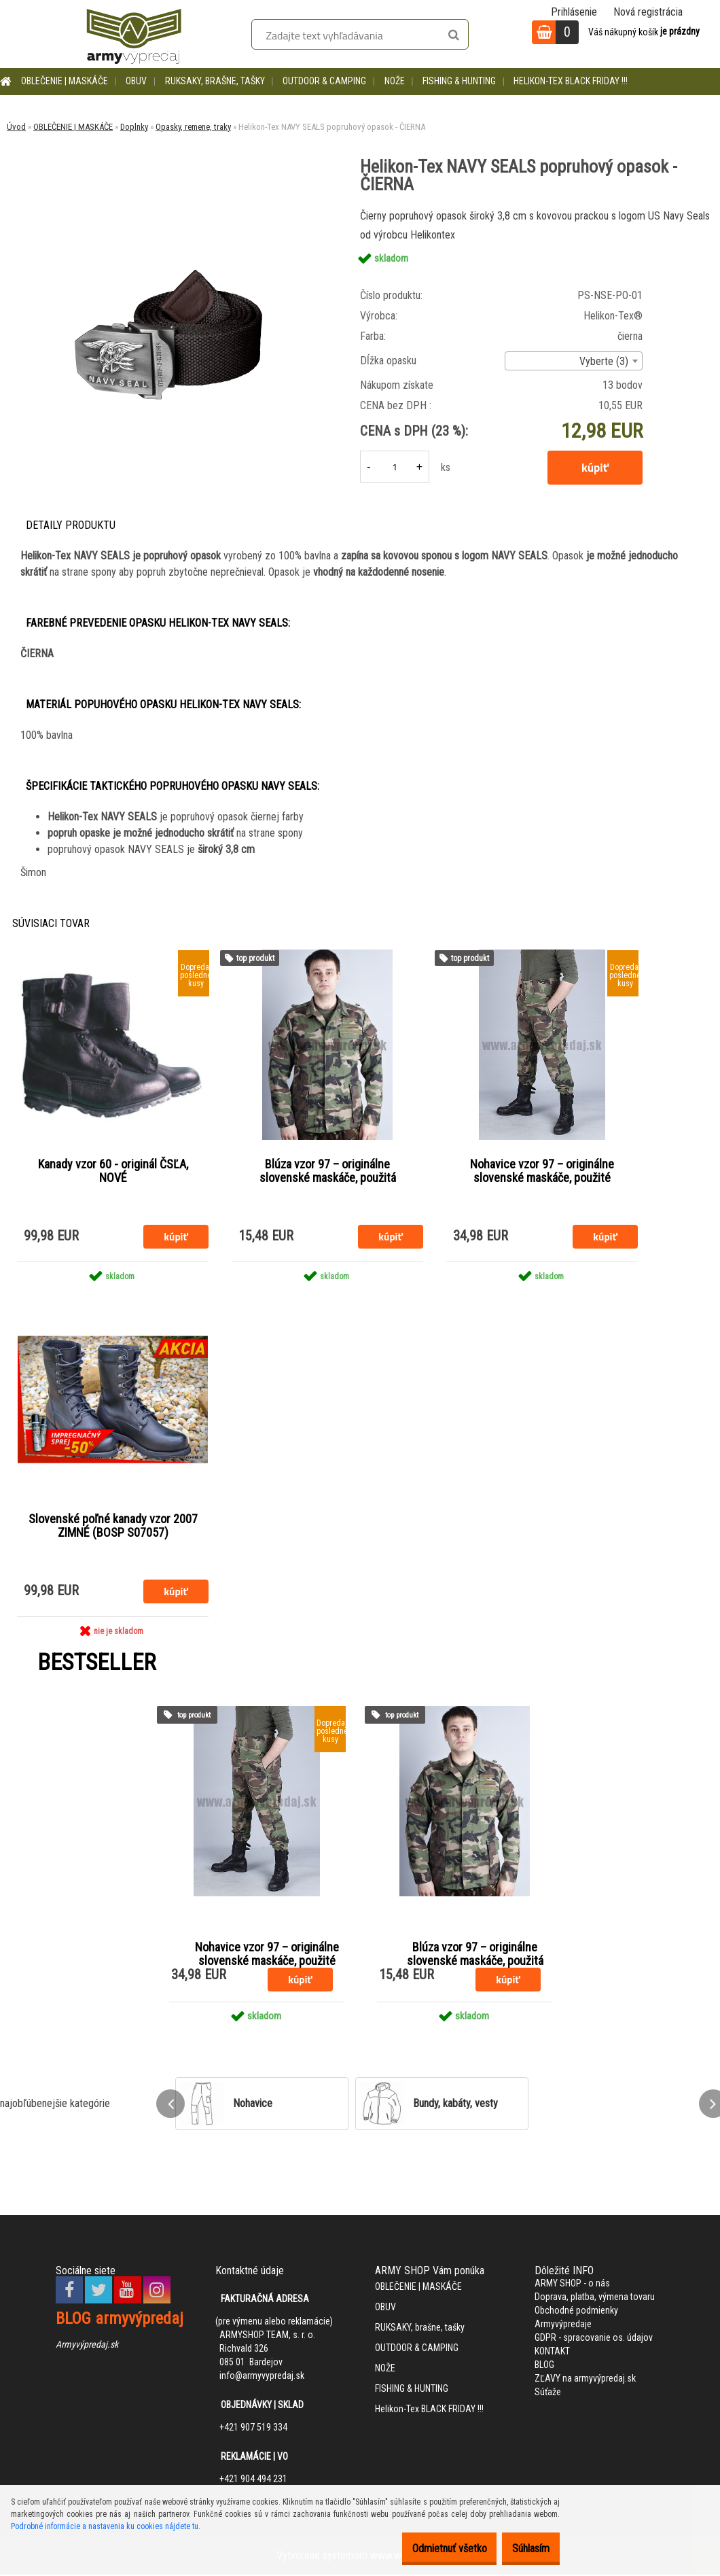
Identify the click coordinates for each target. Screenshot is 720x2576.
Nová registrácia (648, 11)
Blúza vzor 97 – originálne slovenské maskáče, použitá (327, 1171)
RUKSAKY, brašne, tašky (215, 80)
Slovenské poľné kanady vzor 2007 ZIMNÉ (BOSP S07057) (113, 1527)
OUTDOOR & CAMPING (324, 80)
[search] (453, 35)
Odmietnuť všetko (428, 2548)
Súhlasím (524, 2548)
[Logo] (133, 34)
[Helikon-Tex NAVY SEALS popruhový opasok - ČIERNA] (171, 211)
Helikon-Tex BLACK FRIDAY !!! (571, 80)
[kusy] (395, 466)
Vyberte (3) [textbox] (603, 361)
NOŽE (394, 80)
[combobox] (574, 360)
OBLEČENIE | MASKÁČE (64, 80)
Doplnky (134, 127)
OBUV (136, 80)
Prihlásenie (574, 11)
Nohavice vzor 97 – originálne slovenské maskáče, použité (542, 1171)
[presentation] (170, 2105)
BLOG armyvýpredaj (119, 2320)
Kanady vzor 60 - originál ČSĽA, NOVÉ (113, 1171)
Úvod (16, 127)
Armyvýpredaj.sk (87, 2346)
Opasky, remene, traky (193, 127)
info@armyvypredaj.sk (261, 2377)
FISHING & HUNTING (459, 80)
